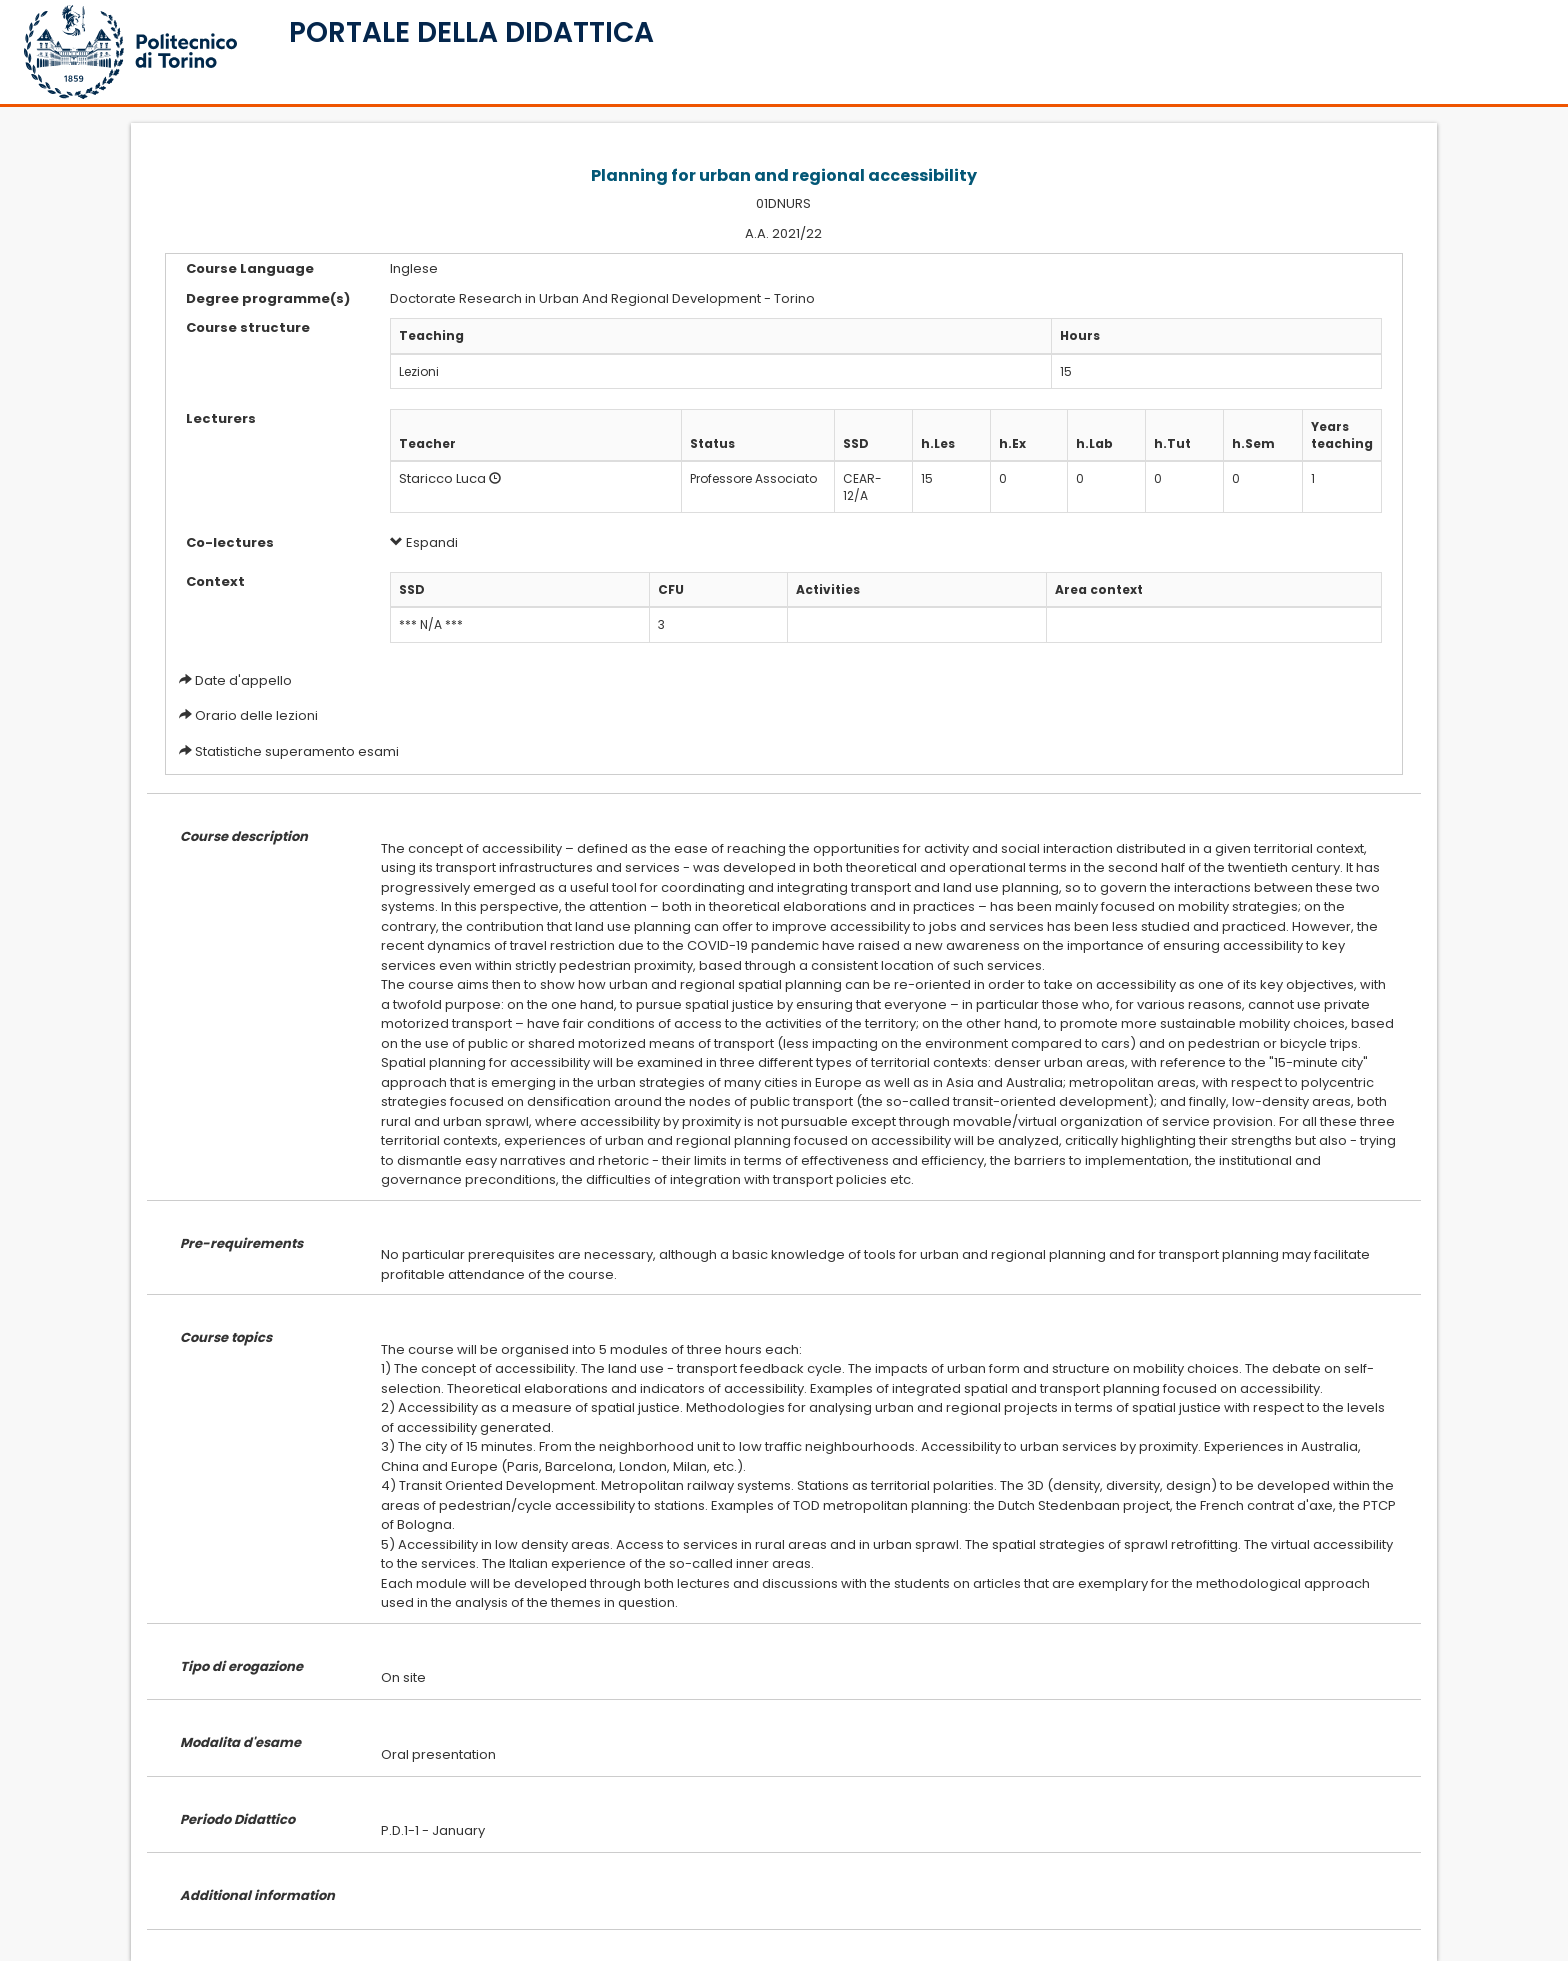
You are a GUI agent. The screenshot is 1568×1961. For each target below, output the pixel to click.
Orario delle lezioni (256, 715)
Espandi (424, 542)
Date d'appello (243, 680)
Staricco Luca (442, 478)
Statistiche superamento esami (297, 751)
